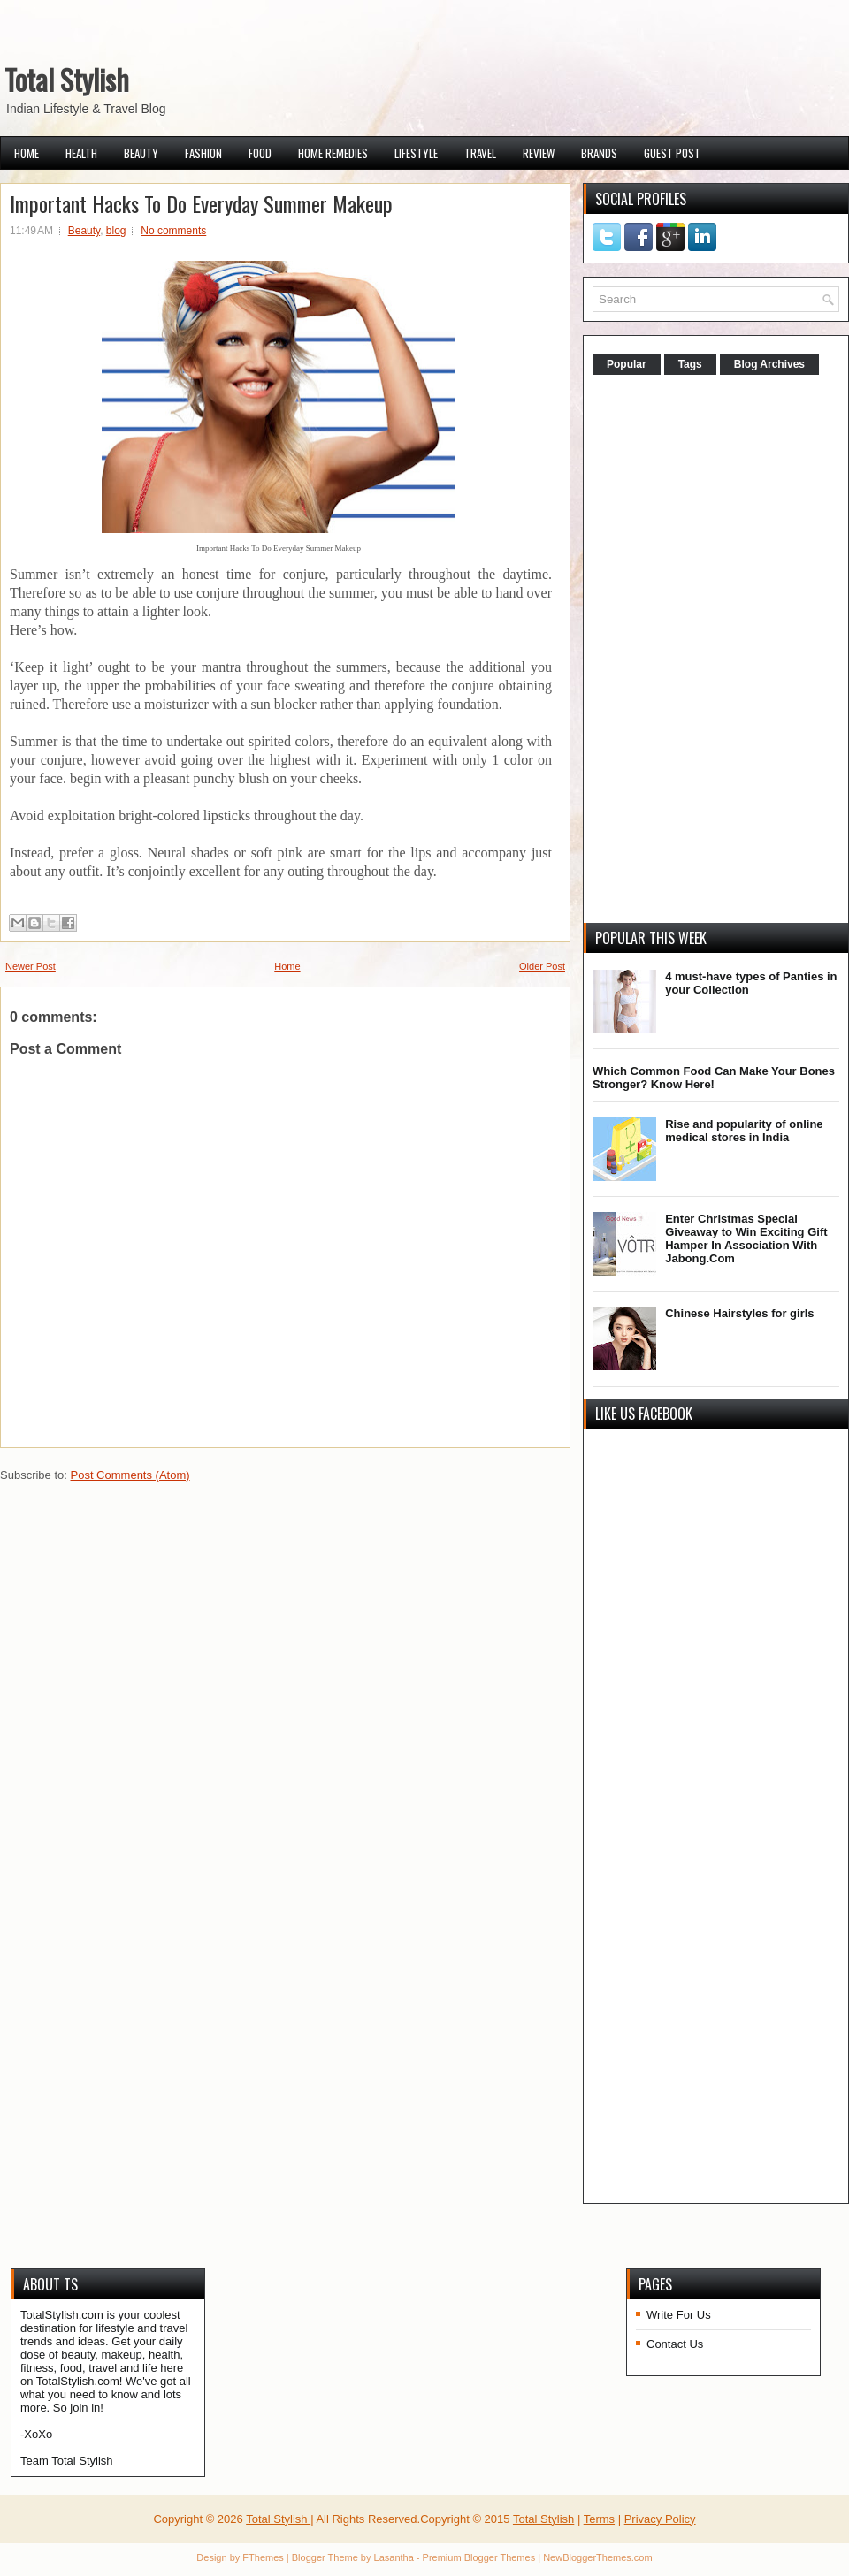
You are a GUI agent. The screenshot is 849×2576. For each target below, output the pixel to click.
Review (539, 153)
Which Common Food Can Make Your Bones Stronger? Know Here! (714, 1077)
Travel (480, 153)
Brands (599, 153)
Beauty (141, 153)
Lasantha (394, 2557)
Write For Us (678, 2314)
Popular (626, 364)
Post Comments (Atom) (130, 1475)
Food (260, 153)
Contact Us (674, 2344)
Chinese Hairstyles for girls (739, 1313)
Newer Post (30, 966)
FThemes (262, 2557)
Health (81, 153)
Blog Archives (769, 364)
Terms (599, 2519)
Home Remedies (333, 153)
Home (26, 153)
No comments (173, 231)
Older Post (542, 966)
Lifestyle (416, 153)
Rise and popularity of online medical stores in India (743, 1130)
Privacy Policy (660, 2519)
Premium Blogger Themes (479, 2557)
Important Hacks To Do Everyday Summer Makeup (201, 203)
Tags (690, 364)
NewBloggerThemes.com (598, 2557)
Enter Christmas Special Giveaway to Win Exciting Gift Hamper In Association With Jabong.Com (746, 1238)
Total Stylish (66, 79)
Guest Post (672, 153)
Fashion (203, 153)
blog (116, 231)
